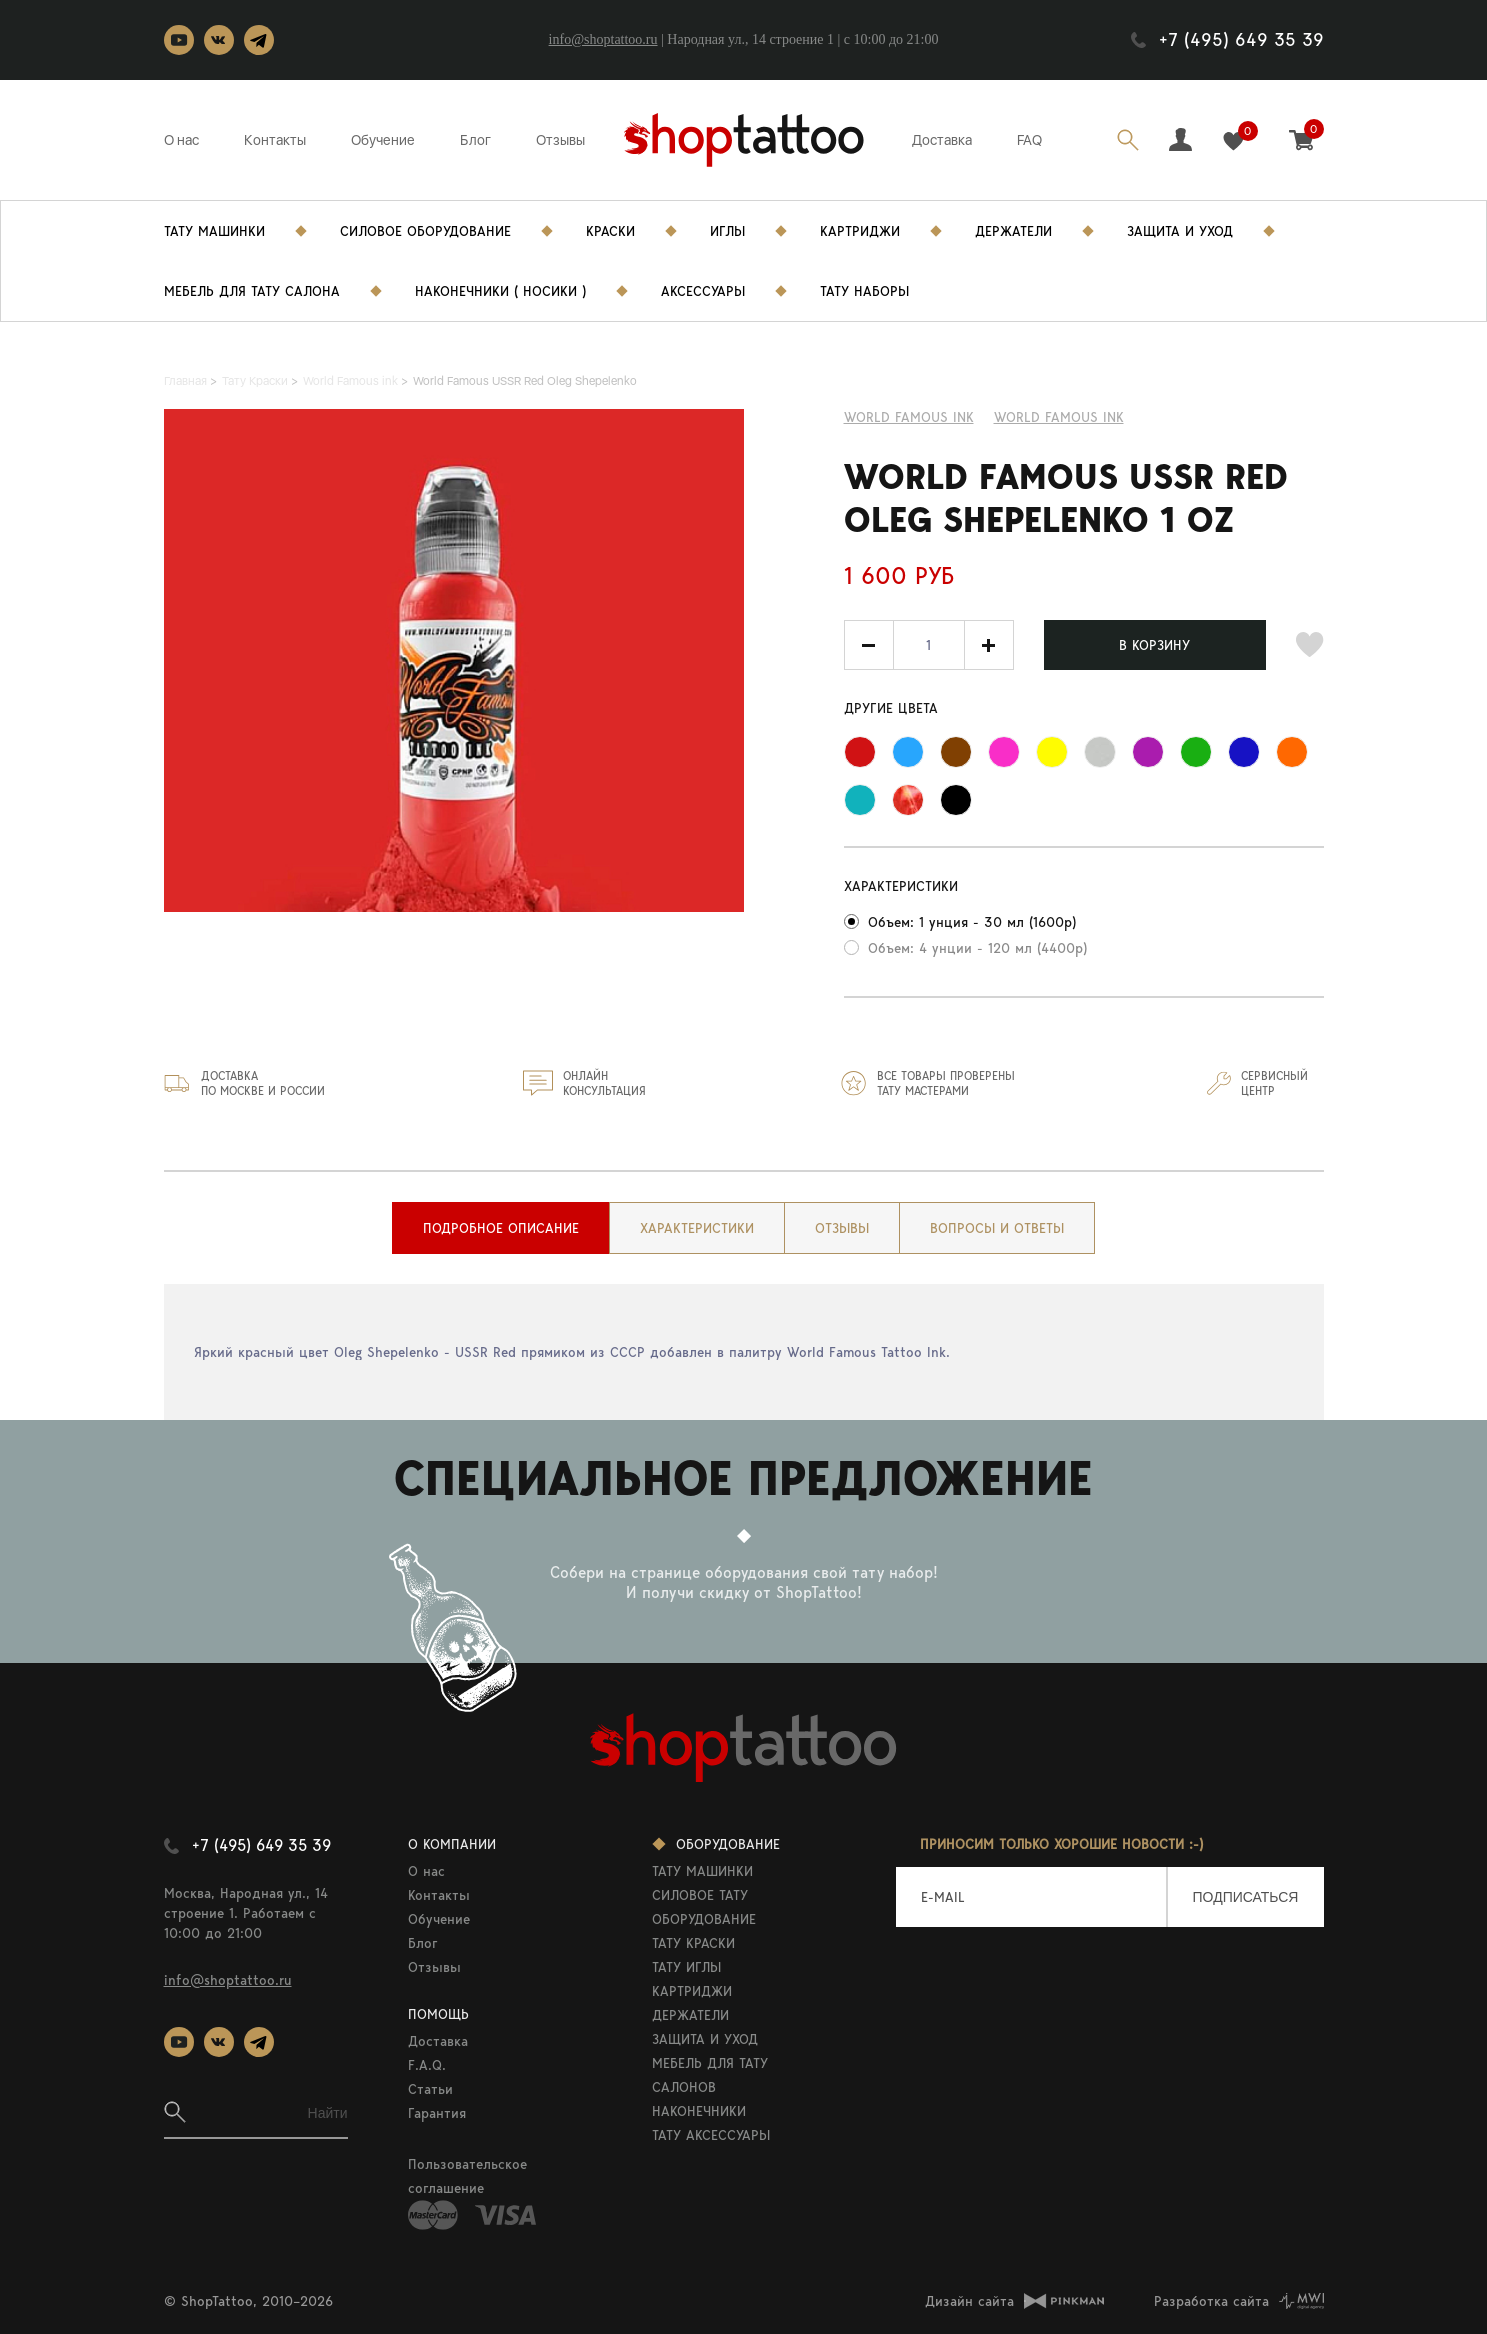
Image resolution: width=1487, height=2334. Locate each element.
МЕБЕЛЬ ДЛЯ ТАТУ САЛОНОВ (710, 2075)
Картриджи (860, 231)
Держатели (1013, 231)
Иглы (727, 231)
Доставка (942, 140)
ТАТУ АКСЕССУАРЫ (711, 2135)
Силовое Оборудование (425, 231)
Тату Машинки (214, 231)
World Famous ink (909, 417)
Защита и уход (1180, 231)
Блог (475, 140)
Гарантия (437, 2113)
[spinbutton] (929, 645)
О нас (181, 140)
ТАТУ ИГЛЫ (686, 1967)
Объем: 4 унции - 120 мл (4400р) (977, 948)
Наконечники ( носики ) (500, 291)
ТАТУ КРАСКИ (693, 1943)
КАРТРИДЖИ (692, 1991)
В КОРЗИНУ (1154, 645)
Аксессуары (703, 291)
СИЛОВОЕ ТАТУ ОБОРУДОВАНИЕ (704, 1907)
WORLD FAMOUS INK (1059, 417)
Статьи (430, 2089)
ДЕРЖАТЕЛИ (690, 2015)
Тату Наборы (864, 291)
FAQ (1029, 140)
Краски (610, 231)
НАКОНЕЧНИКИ (699, 2111)
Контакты (275, 140)
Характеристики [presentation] (697, 1228)
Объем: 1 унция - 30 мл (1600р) (972, 922)
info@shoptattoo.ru (603, 39)
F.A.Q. (427, 2065)
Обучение (383, 140)
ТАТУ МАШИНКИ (702, 1871)
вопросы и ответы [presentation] (997, 1228)
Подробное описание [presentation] (501, 1228)
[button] (989, 645)
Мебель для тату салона (252, 291)
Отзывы (560, 140)
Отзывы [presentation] (842, 1228)
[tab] (501, 1228)
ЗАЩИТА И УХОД (705, 2039)
